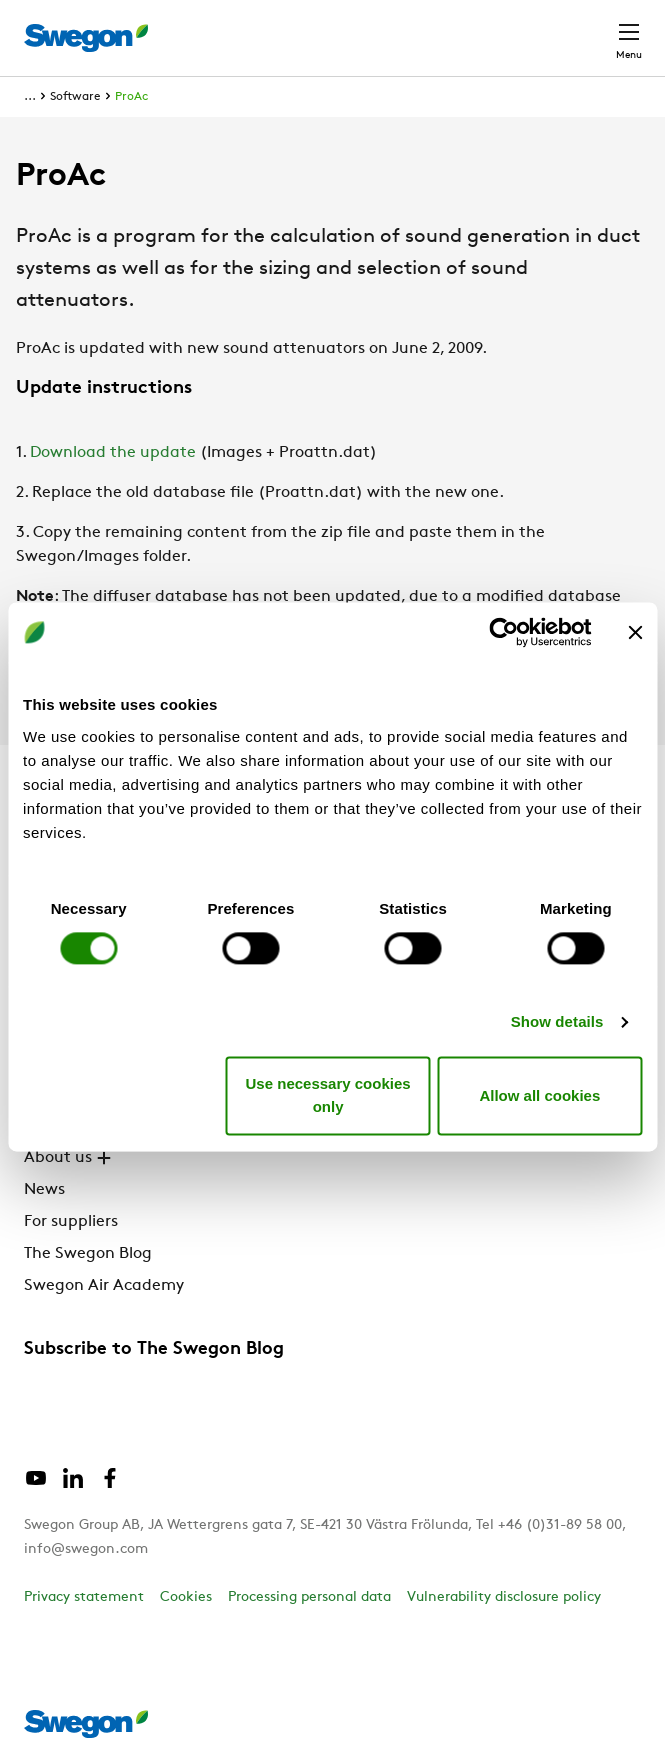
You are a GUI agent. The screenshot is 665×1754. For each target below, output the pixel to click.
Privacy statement (84, 1597)
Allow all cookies (539, 1095)
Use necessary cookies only (328, 1096)
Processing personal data (309, 1597)
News (44, 1190)
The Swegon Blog (88, 1254)
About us (70, 1158)
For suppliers (71, 1222)
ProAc (131, 97)
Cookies (186, 1597)
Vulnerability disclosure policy (504, 1597)
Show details (557, 1021)
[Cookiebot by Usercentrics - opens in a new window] (503, 632)
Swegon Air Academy (104, 1286)
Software (75, 97)
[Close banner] (635, 632)
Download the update (113, 453)
